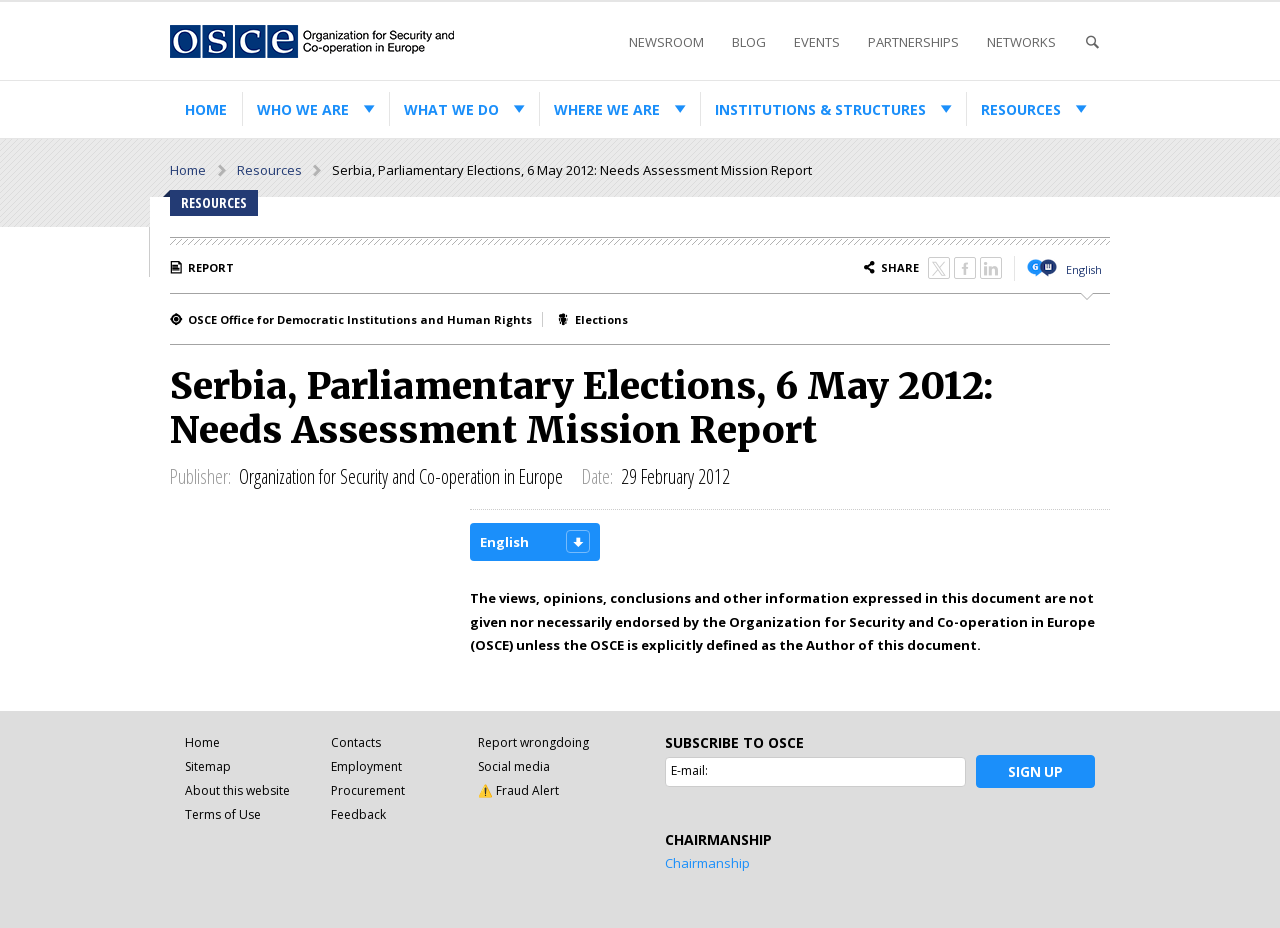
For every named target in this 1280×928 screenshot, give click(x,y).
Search (1092, 42)
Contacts (356, 742)
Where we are (607, 109)
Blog (749, 42)
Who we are (303, 109)
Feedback (358, 814)
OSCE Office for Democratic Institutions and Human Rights (360, 319)
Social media (514, 766)
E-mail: (689, 770)
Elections (601, 319)
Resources (1021, 109)
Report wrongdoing (533, 742)
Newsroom (666, 42)
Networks (1021, 42)
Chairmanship (707, 863)
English (1084, 269)
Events (817, 42)
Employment (366, 766)
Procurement (368, 790)
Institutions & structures (820, 109)
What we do (451, 109)
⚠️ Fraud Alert (518, 790)
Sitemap (208, 766)
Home (206, 109)
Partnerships (913, 42)
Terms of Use (223, 814)
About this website (237, 790)
